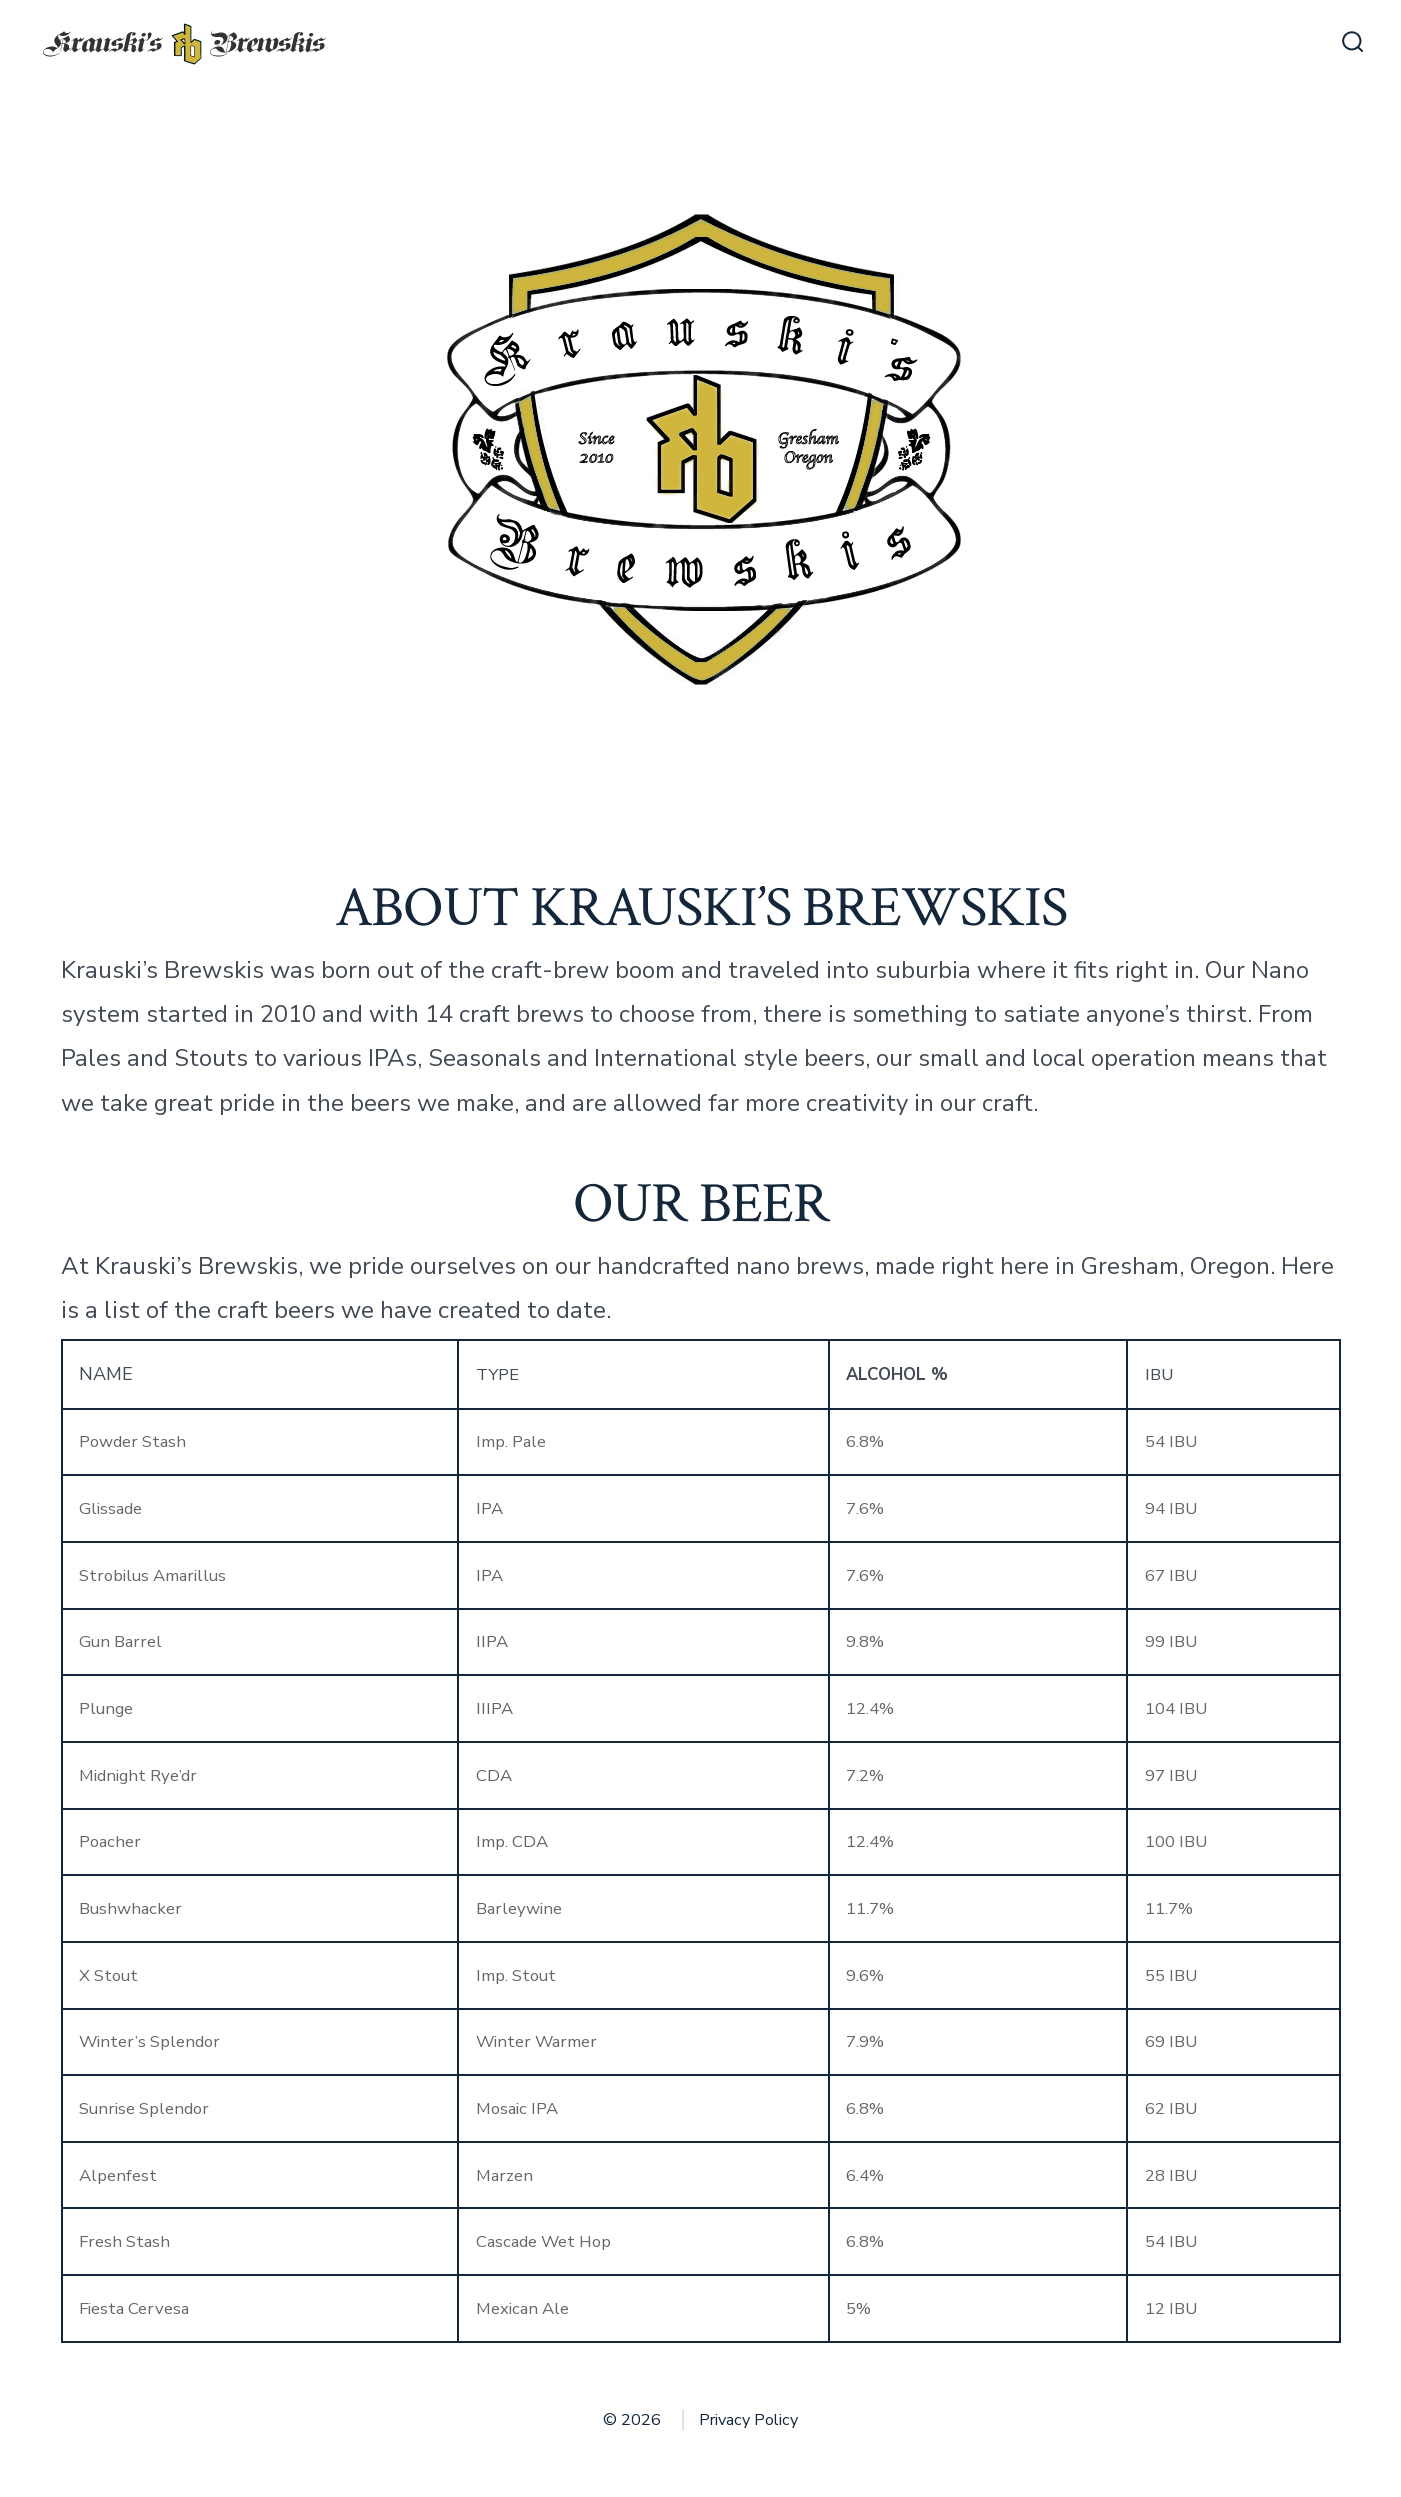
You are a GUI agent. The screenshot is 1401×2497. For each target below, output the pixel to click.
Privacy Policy (748, 2420)
